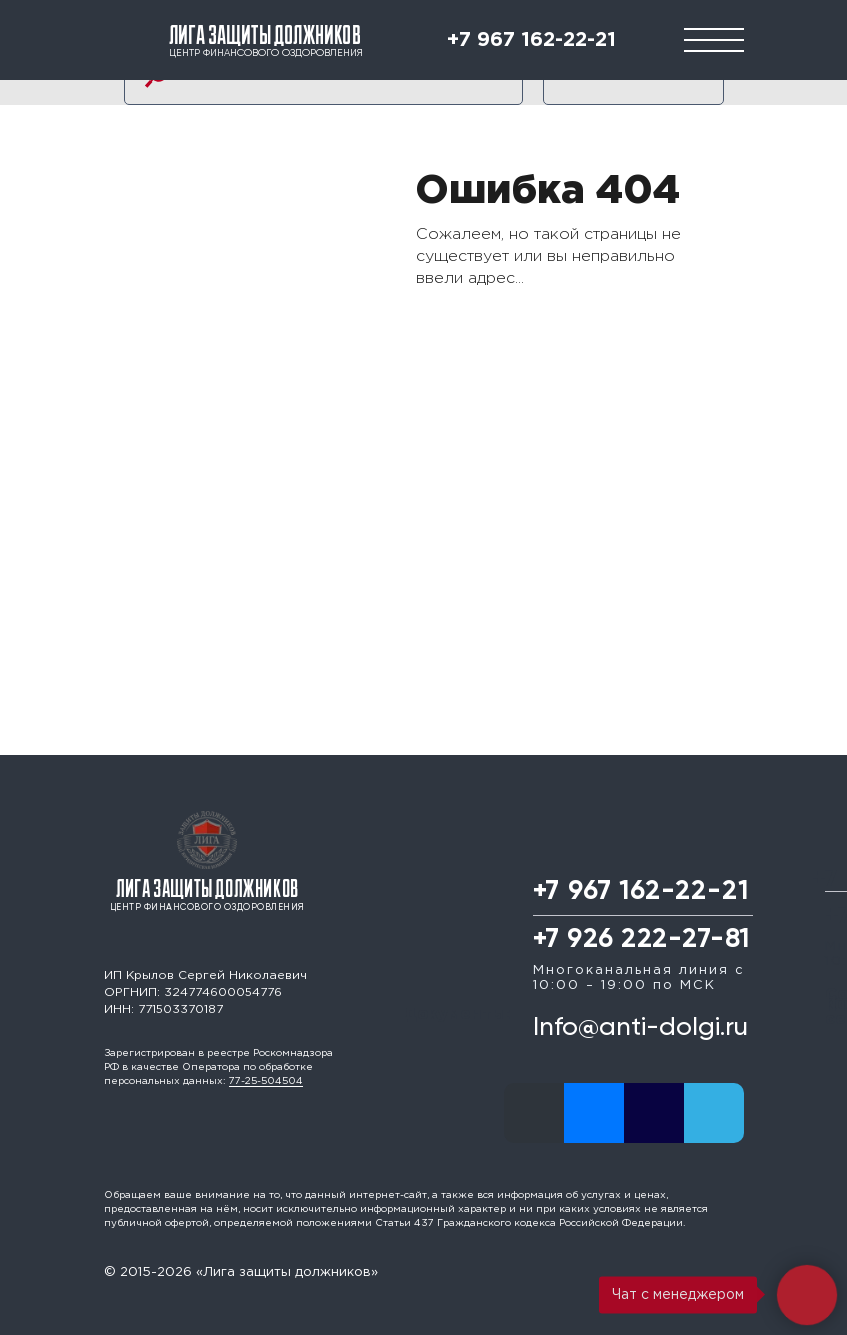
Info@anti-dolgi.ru (640, 1028)
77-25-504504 (266, 1081)
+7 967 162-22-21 (531, 40)
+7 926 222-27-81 (641, 939)
